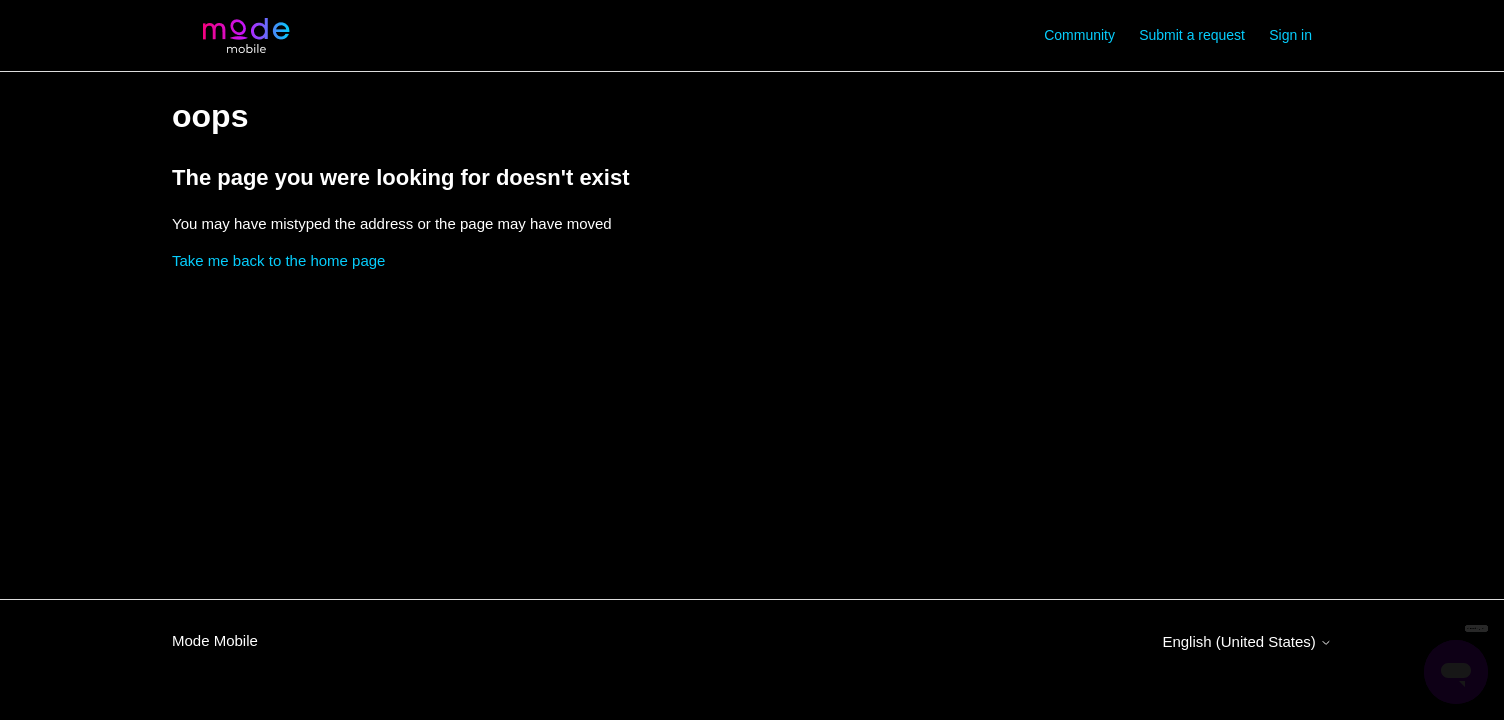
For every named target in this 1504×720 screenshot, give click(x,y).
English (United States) (1247, 641)
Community (1079, 35)
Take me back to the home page (278, 260)
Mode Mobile (215, 640)
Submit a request (1192, 35)
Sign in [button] (1290, 35)
